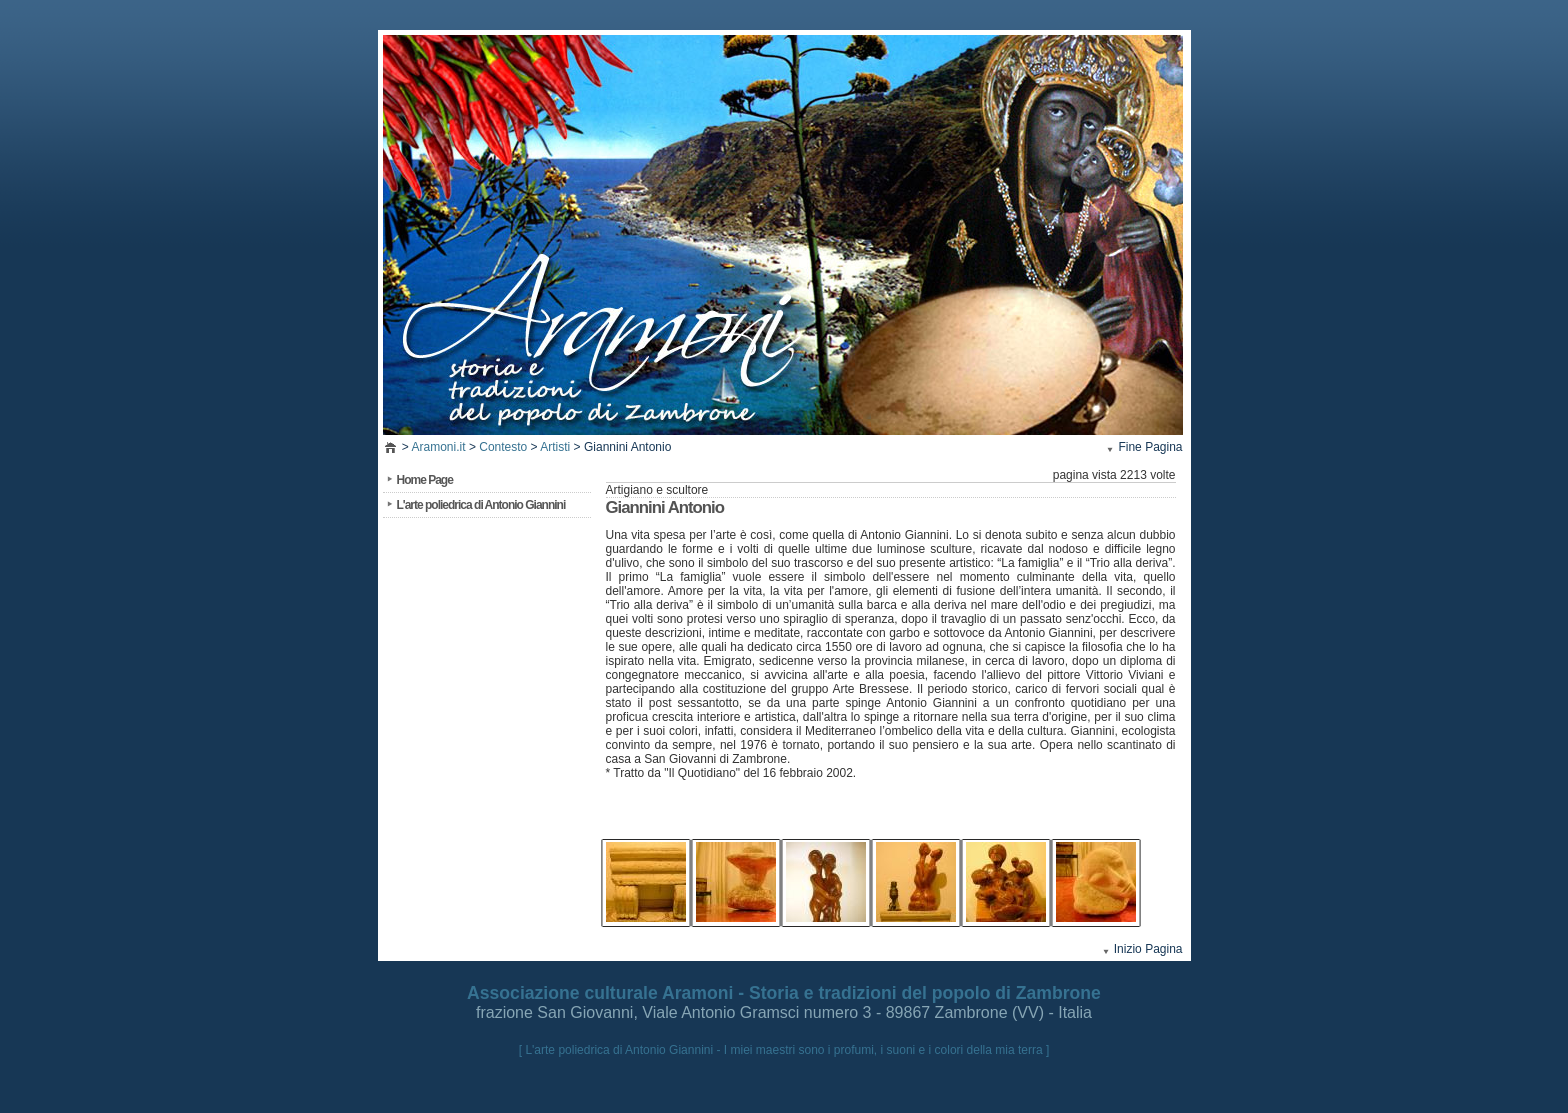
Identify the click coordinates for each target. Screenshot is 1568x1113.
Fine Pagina (1150, 447)
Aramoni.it (439, 447)
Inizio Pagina (1148, 949)
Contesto (503, 447)
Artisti (555, 447)
